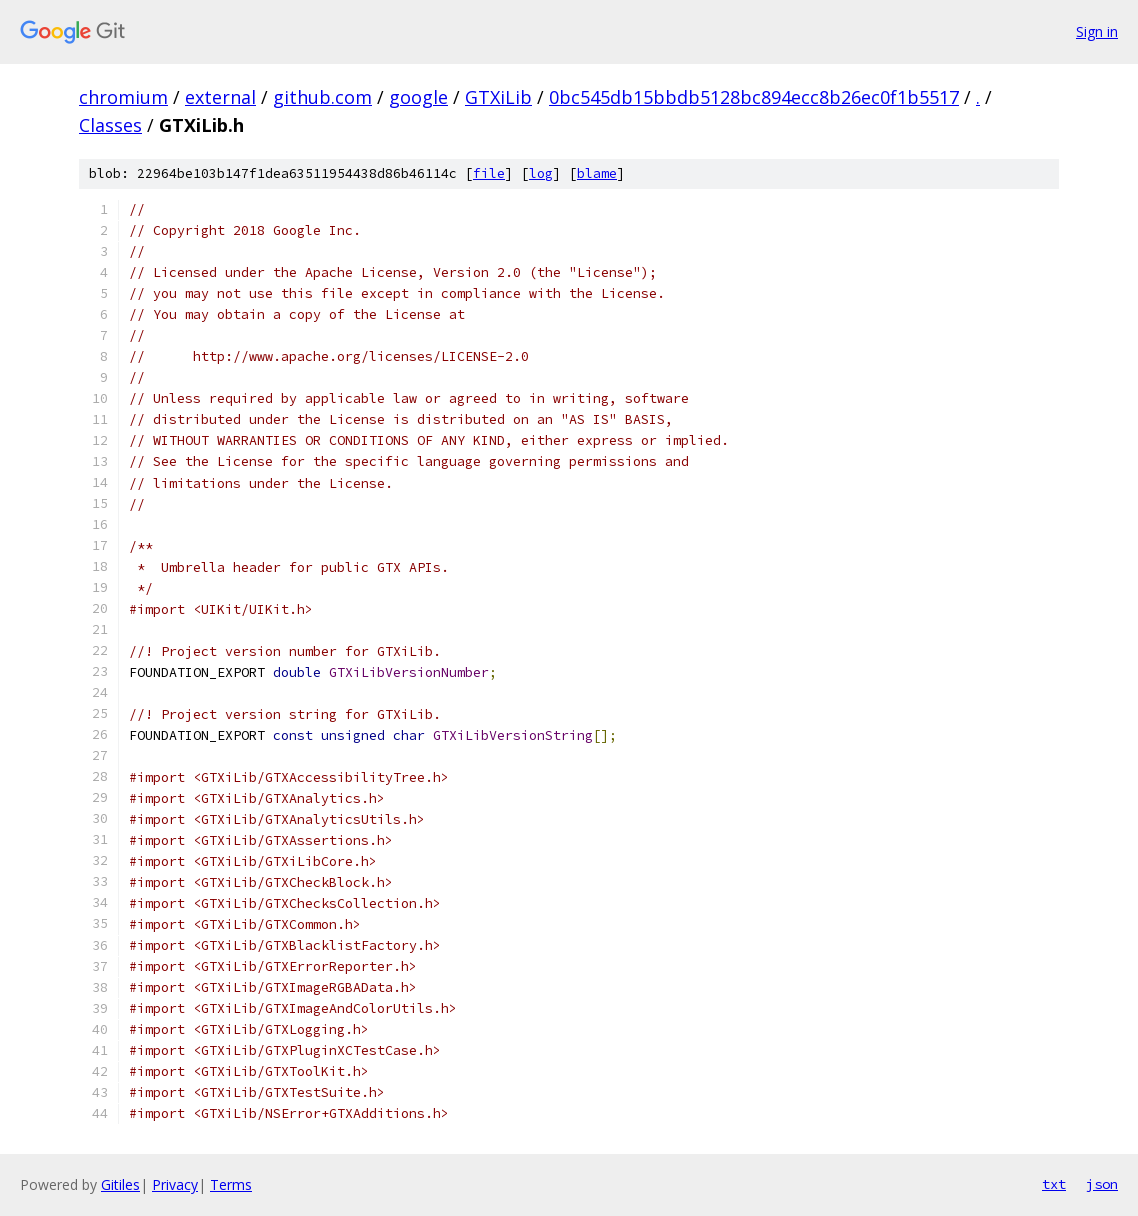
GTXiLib (498, 97)
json (1102, 1184)
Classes (110, 125)
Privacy (175, 1184)
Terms (231, 1184)
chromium (123, 97)
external (220, 97)
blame (597, 173)
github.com (322, 97)
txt (1054, 1184)
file (489, 173)
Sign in (1097, 31)
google (418, 97)
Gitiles (120, 1184)
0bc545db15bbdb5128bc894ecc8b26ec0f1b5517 (754, 97)
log (541, 173)
